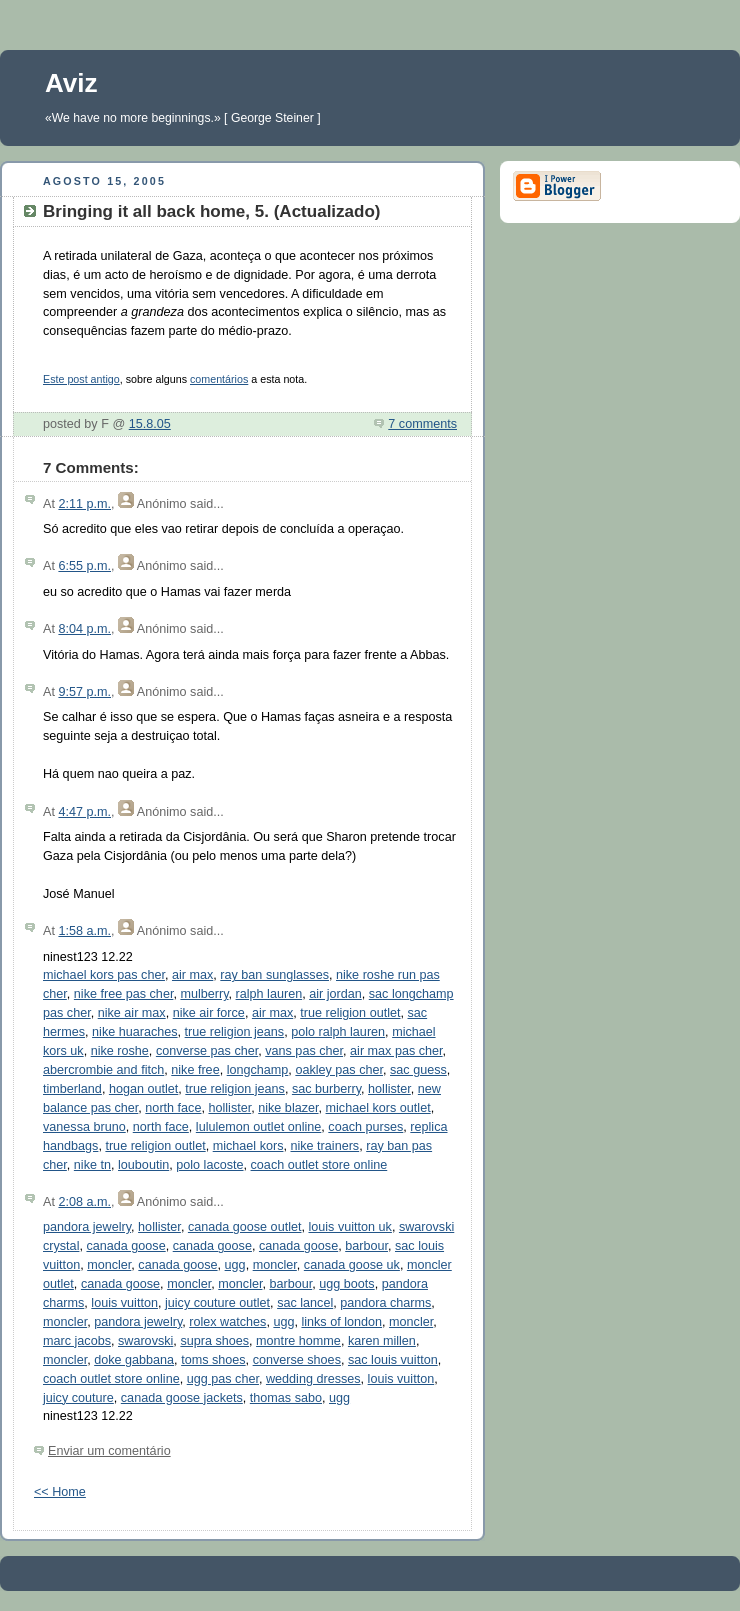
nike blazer (288, 1108)
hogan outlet (143, 1089)
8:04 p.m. (84, 629)
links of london (341, 1322)
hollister (389, 1089)
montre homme (298, 1341)
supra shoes (214, 1341)
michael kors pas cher (104, 975)
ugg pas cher (223, 1379)
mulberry (204, 994)
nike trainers (324, 1146)
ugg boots (346, 1284)
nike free (195, 1070)
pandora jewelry (87, 1227)
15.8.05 (150, 424)
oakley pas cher (339, 1070)
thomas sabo (286, 1398)
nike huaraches (135, 1032)
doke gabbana (134, 1360)
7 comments (422, 424)
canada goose (125, 1246)
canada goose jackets (182, 1398)
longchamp (258, 1070)
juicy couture (78, 1398)
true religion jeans (235, 1032)
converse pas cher (207, 1051)
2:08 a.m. (84, 1202)
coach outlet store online (319, 1165)
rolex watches (227, 1322)
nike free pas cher (124, 994)
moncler (109, 1265)
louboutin (143, 1165)
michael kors (248, 1146)
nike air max (132, 1013)
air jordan (335, 994)
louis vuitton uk (349, 1227)
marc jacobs (77, 1341)
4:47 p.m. (84, 812)
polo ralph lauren (338, 1032)
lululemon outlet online (258, 1127)
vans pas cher (304, 1051)
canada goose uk (352, 1265)
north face (173, 1108)
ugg (235, 1265)
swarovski (145, 1341)
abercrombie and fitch (103, 1070)
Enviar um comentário (109, 1451)
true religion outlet (350, 1013)
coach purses (365, 1127)
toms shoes (213, 1360)
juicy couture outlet (217, 1303)
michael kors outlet (378, 1108)
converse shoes (297, 1360)
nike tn (92, 1165)
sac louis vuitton (393, 1360)
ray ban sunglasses (274, 975)
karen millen (382, 1341)
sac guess (418, 1070)
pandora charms (385, 1303)
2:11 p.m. (84, 504)
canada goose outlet (245, 1227)
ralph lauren (269, 994)
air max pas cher (396, 1051)
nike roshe (120, 1051)
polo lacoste (209, 1165)
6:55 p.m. (84, 566)
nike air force (209, 1013)
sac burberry (326, 1089)
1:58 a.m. (84, 931)
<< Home (60, 1492)
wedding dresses (313, 1379)
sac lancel (305, 1303)
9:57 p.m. (84, 692)
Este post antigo (81, 379)
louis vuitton (124, 1303)
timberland (72, 1089)
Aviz (71, 83)
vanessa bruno (84, 1127)
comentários (219, 379)
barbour (366, 1246)
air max (192, 975)
